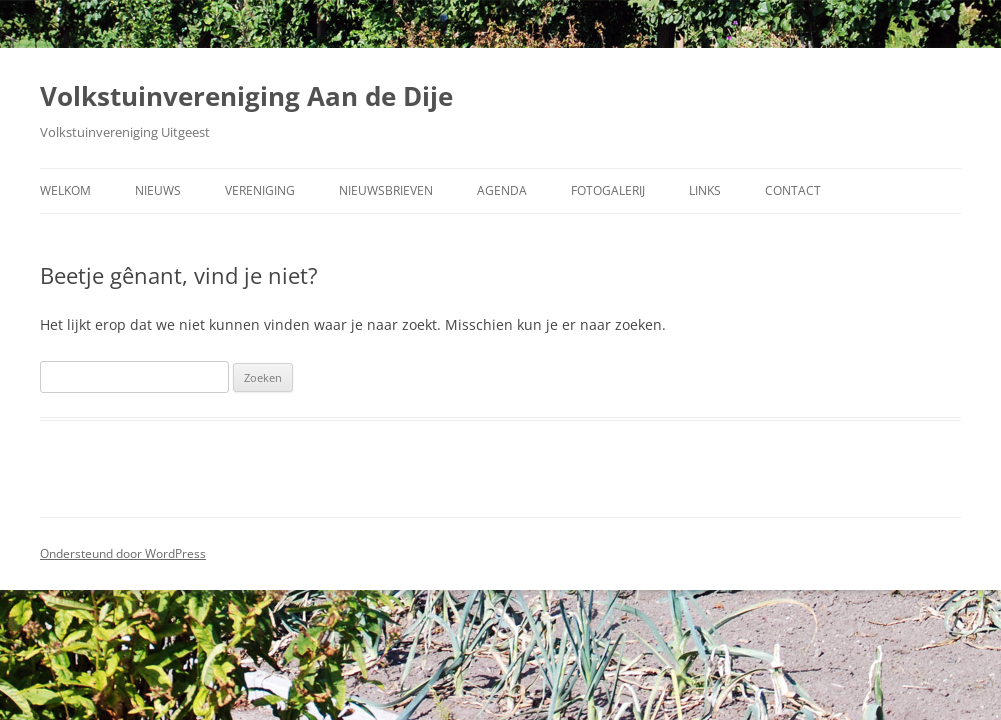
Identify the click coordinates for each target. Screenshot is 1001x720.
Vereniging (260, 190)
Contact (793, 190)
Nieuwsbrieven (386, 190)
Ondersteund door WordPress (123, 553)
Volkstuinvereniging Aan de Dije (246, 96)
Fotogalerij (608, 190)
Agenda (502, 190)
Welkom (65, 190)
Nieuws (158, 190)
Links (705, 190)
